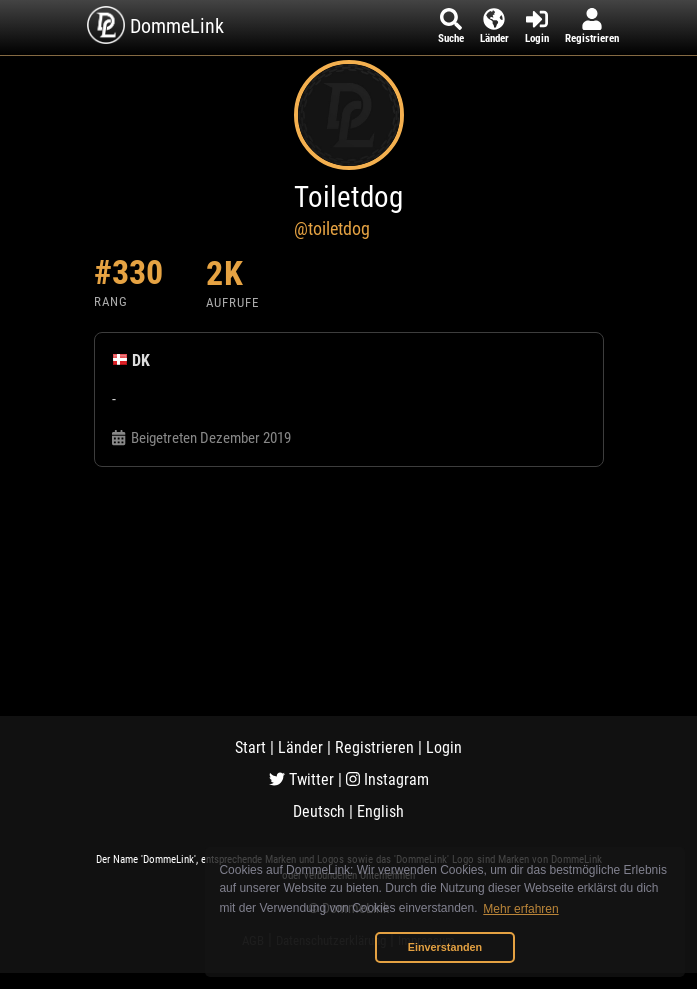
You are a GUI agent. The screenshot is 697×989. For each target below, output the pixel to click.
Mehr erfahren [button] (520, 909)
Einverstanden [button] (445, 947)
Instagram (387, 779)
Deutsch (319, 811)
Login (444, 747)
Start (250, 747)
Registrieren (374, 747)
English (380, 811)
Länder (300, 747)
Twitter (301, 779)
